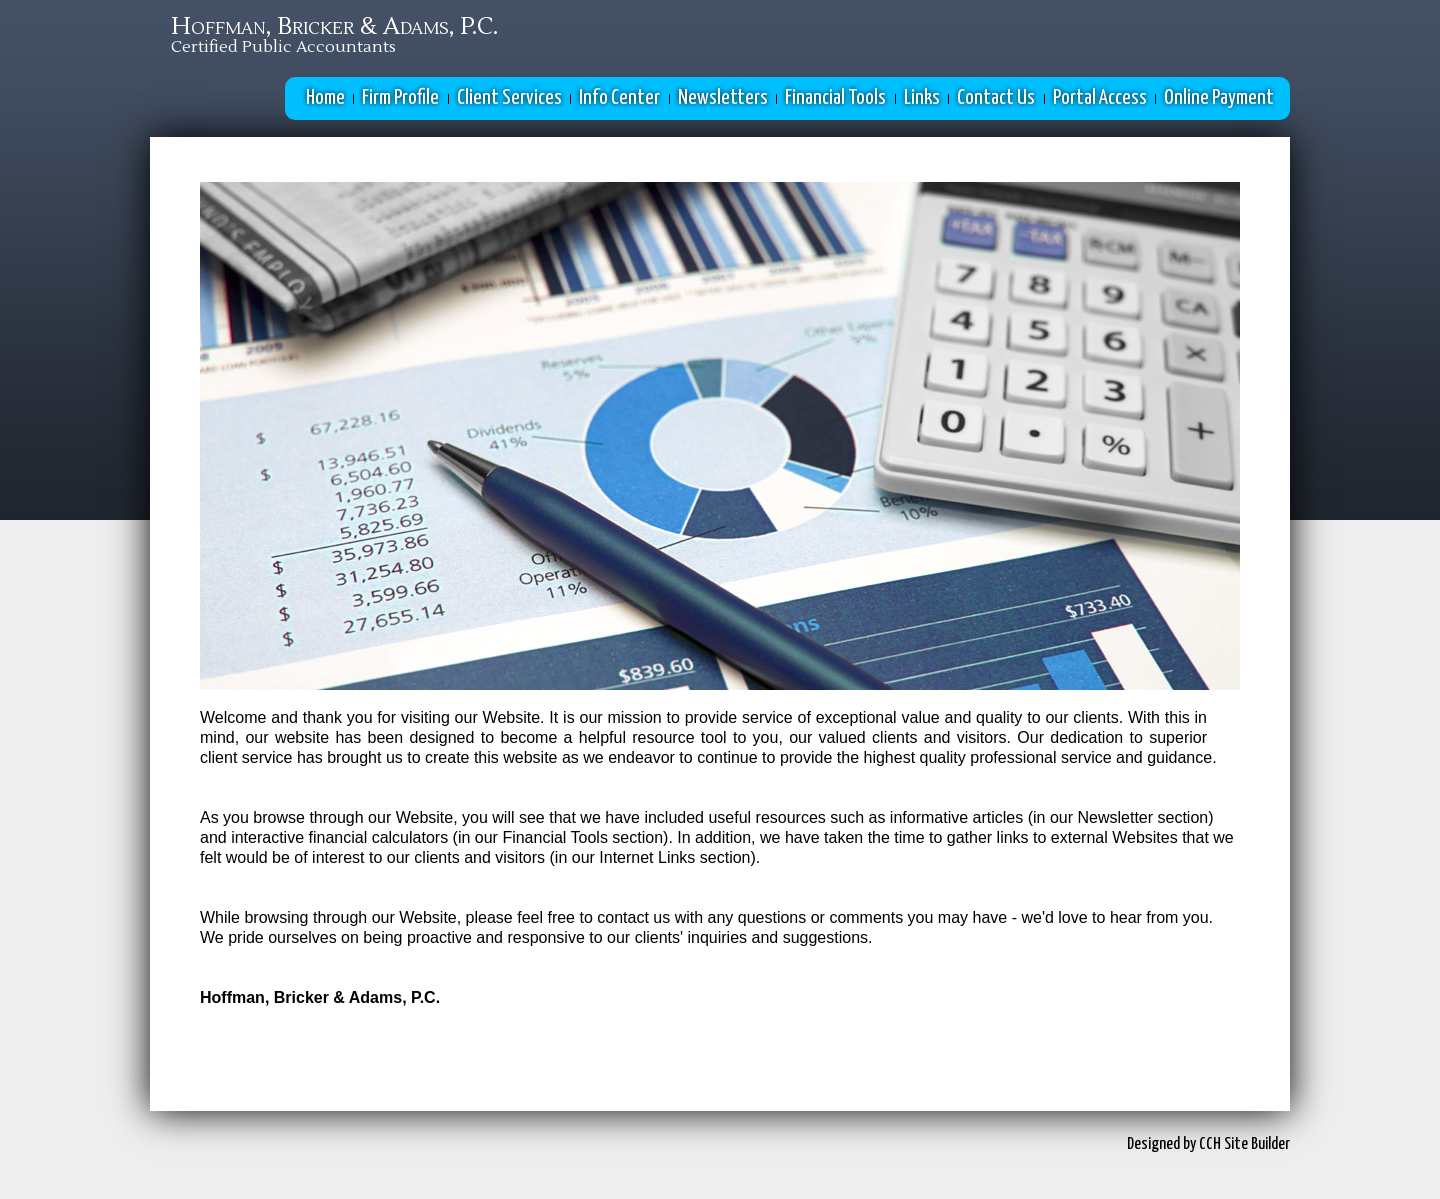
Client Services (509, 98)
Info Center (619, 98)
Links (922, 98)
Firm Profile (400, 98)
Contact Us (996, 98)
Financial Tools (835, 98)
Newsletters (723, 98)
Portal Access (1100, 98)
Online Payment (1219, 98)
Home (325, 98)
